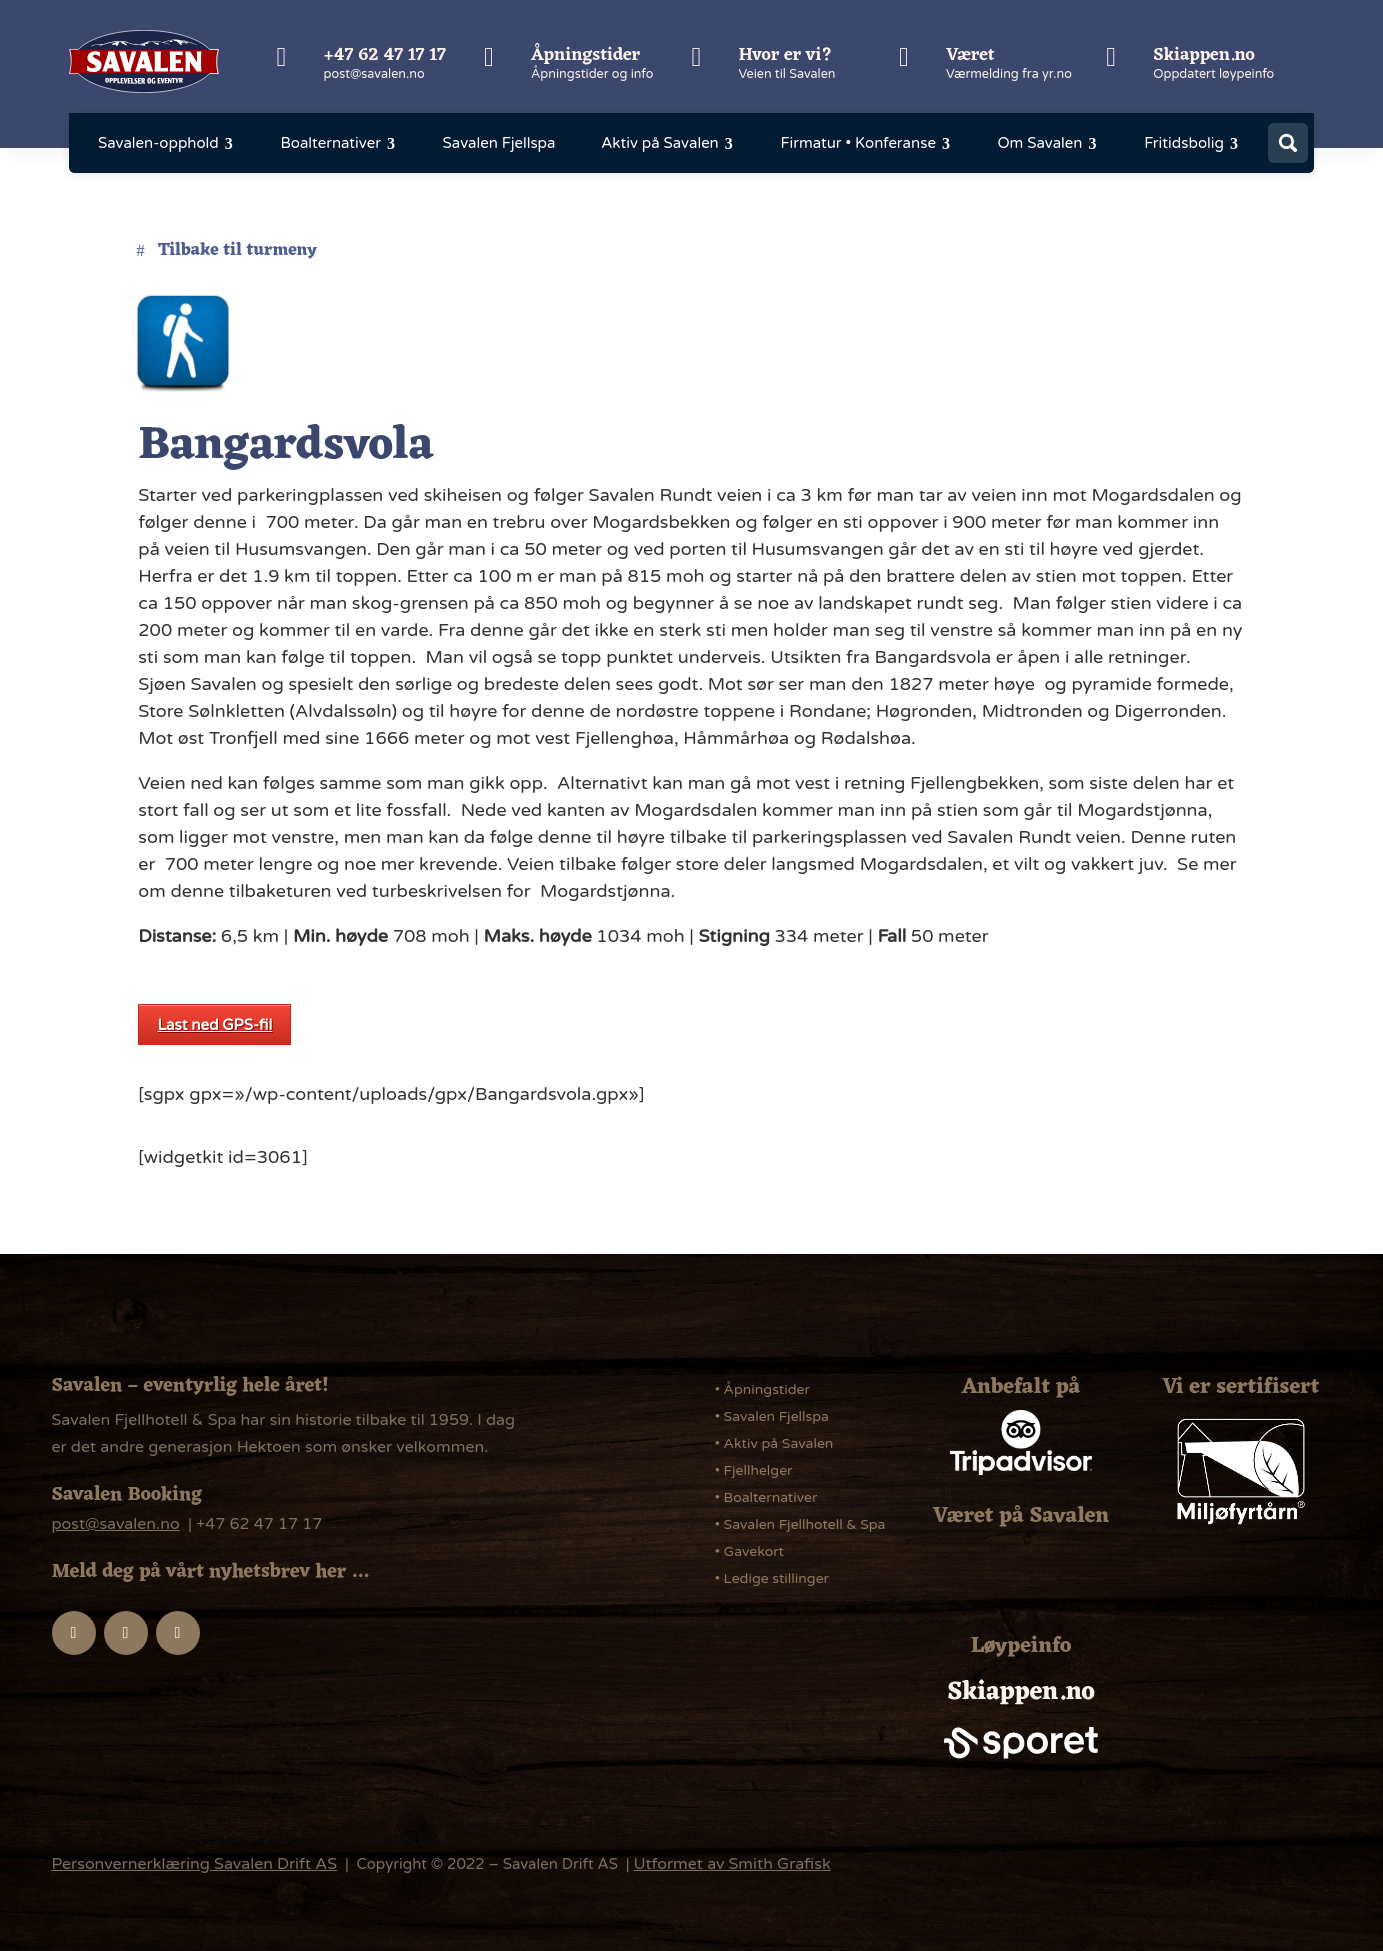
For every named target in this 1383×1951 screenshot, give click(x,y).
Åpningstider (585, 55)
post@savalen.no (374, 74)
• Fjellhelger (754, 1470)
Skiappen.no (1204, 55)
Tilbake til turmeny (237, 251)
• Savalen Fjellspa (772, 1416)
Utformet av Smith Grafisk (732, 1864)
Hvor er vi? (785, 55)
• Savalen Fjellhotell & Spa (800, 1524)
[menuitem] (166, 143)
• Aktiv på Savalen (774, 1443)
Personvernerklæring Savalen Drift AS (195, 1864)
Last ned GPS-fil (214, 1025)
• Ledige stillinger (772, 1578)
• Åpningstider (762, 1389)
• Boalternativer (766, 1497)
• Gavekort (749, 1551)
